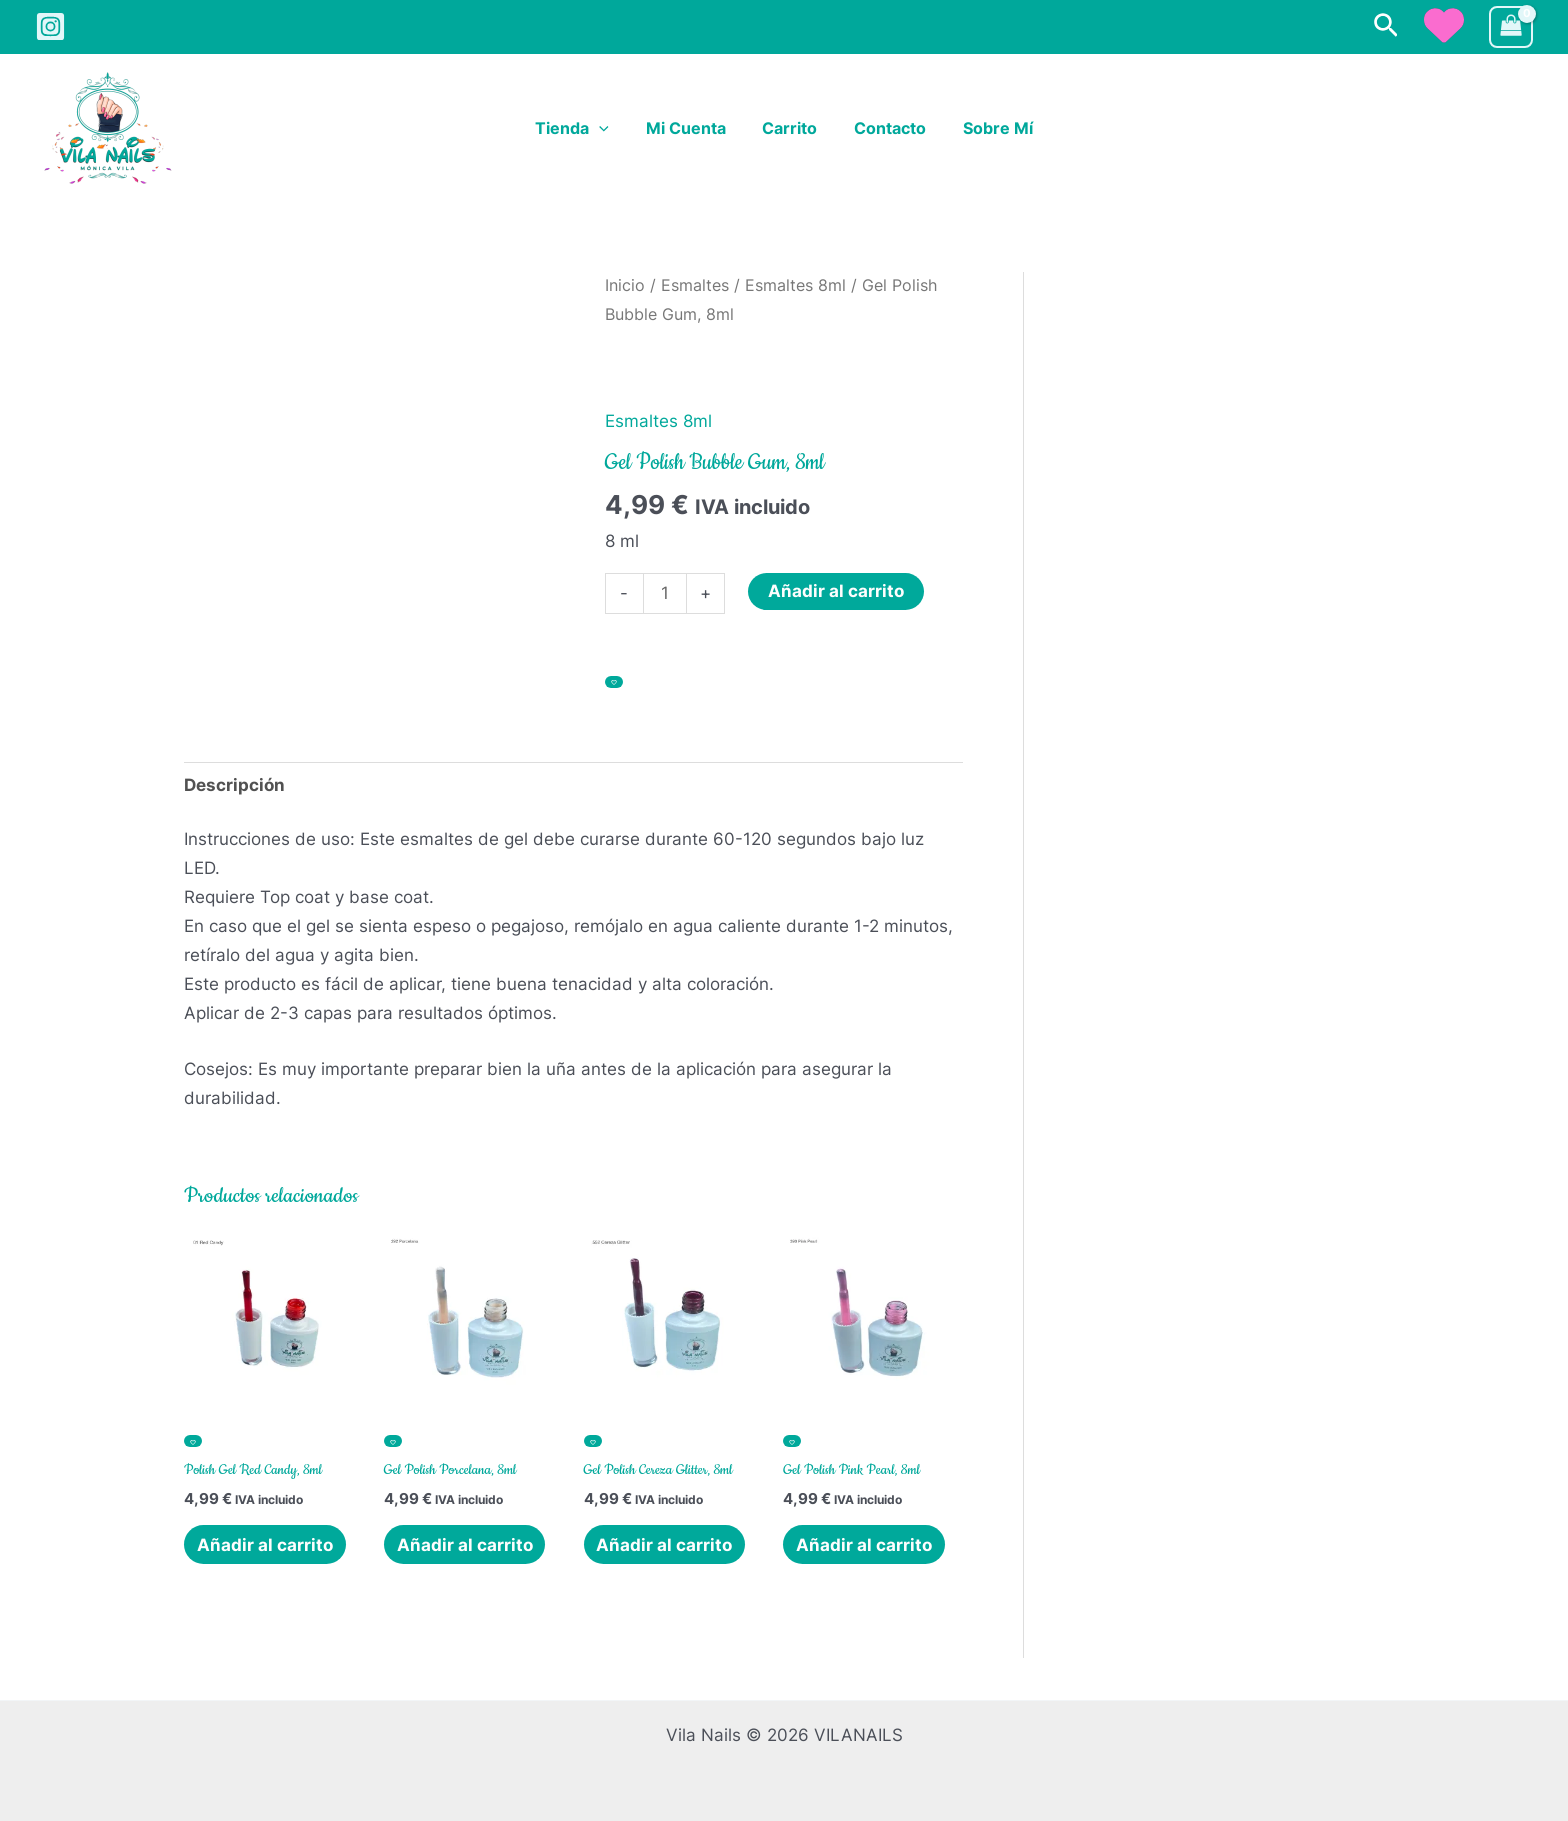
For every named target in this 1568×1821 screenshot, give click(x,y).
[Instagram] (50, 26)
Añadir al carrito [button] (265, 1545)
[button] (1386, 26)
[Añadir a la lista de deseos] (614, 682)
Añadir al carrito (836, 591)
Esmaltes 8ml (795, 285)
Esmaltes (695, 285)
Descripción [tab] (234, 785)
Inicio (625, 285)
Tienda (582, 129)
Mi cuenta (690, 129)
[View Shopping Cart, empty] (1511, 27)
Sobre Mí (988, 129)
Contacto (885, 129)
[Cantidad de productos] (665, 593)
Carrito (789, 129)
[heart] (1444, 25)
